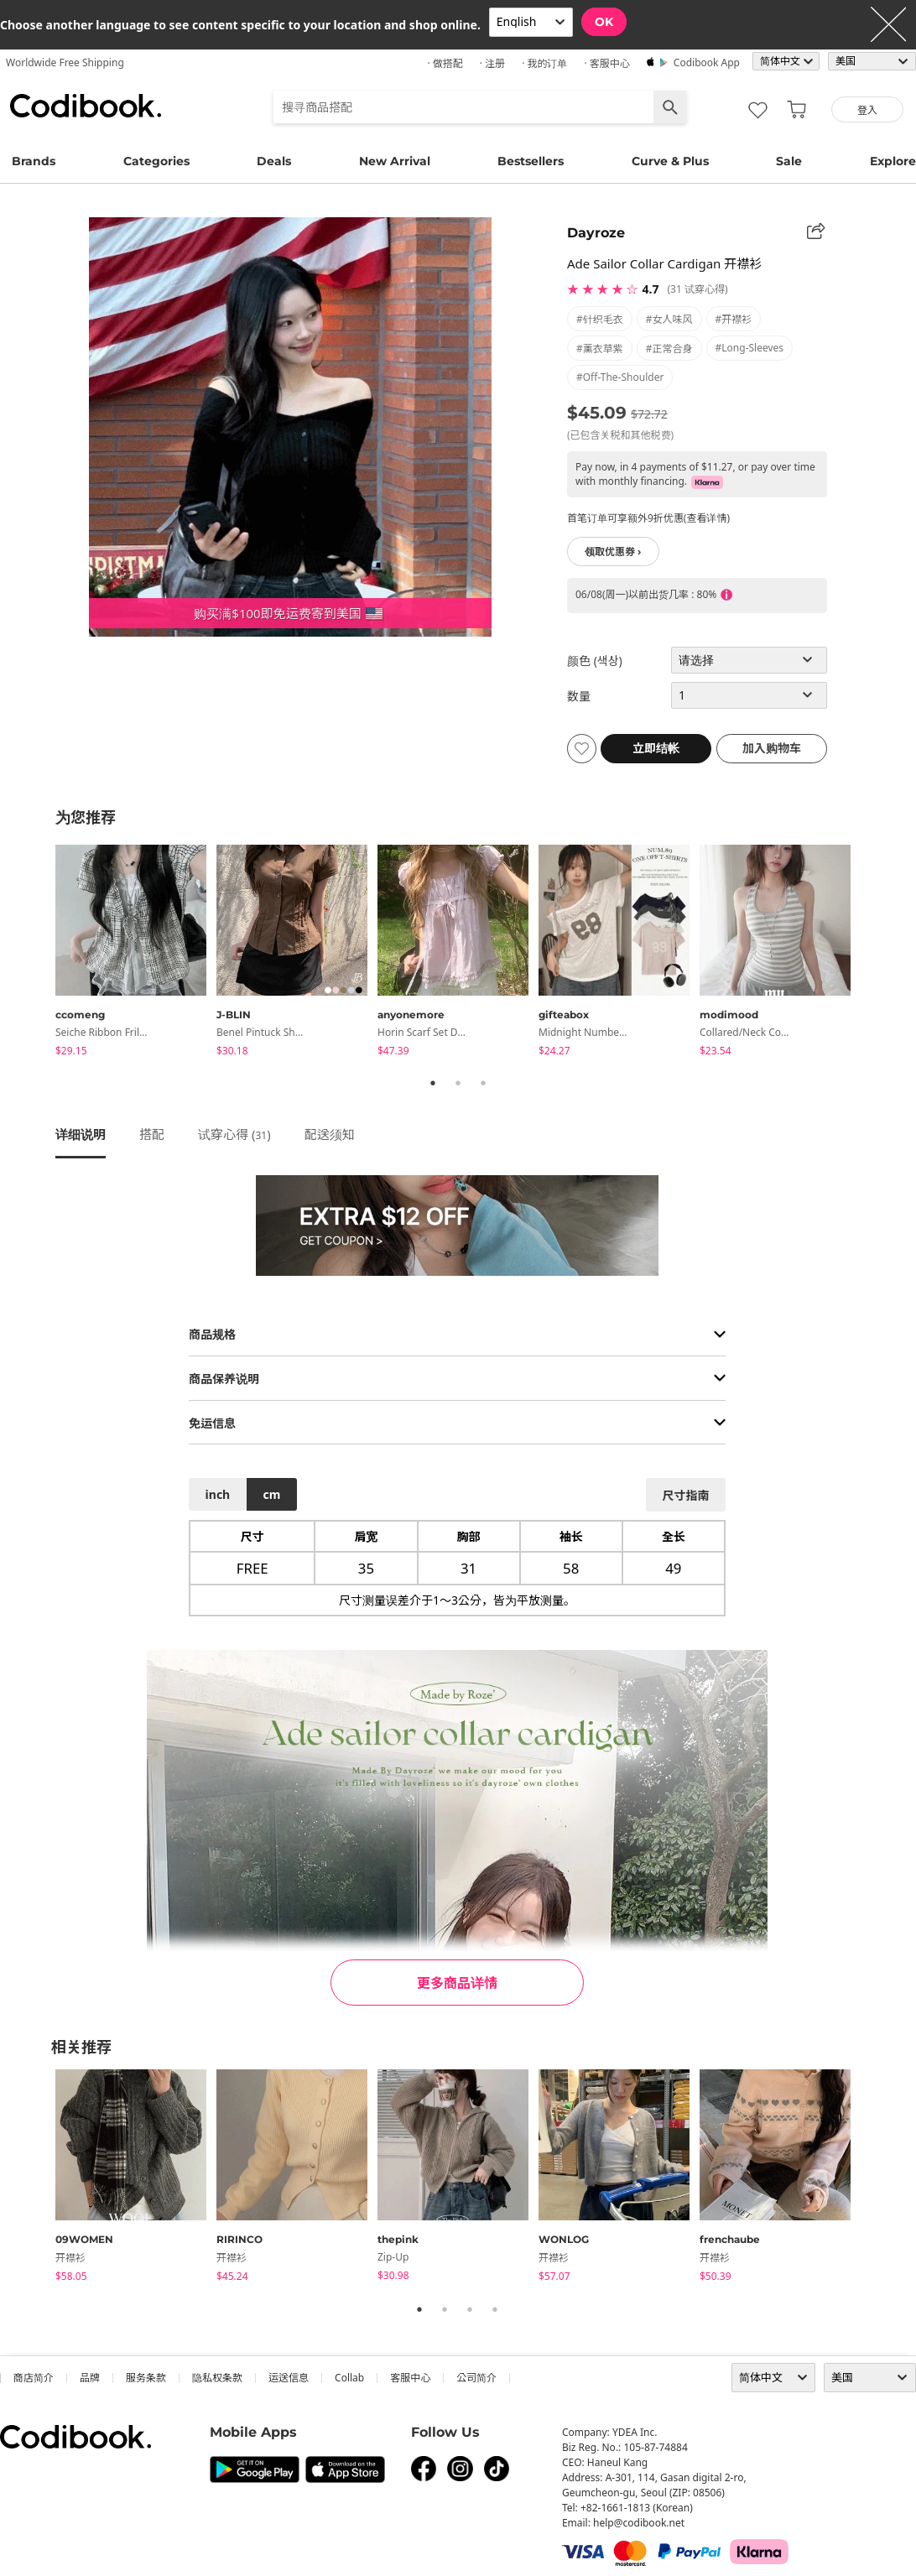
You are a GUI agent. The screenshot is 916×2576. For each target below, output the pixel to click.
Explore (893, 161)
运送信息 (288, 2377)
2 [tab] (458, 1083)
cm (271, 1494)
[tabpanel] (135, 953)
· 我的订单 (544, 63)
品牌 (90, 2377)
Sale (789, 161)
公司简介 (476, 2377)
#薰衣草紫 (599, 348)
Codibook (85, 106)
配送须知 (329, 1134)
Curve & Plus (670, 161)
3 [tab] (483, 1083)
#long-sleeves (750, 348)
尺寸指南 (685, 1495)
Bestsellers (530, 161)
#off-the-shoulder (620, 377)
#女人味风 (669, 319)
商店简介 (33, 2377)
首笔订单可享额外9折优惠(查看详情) (648, 518)
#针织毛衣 (599, 319)
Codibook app (707, 62)
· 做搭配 (444, 63)
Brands (33, 161)
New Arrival (394, 161)
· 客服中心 (606, 63)
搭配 (151, 1134)
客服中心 (410, 2377)
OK (604, 21)
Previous (42, 953)
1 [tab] (432, 1083)
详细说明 (80, 1134)
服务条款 (146, 2377)
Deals (274, 161)
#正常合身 (669, 348)
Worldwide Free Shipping (65, 62)
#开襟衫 (734, 319)
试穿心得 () (234, 1134)
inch (218, 1494)
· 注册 (492, 63)
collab (349, 2377)
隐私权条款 (217, 2377)
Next (873, 953)
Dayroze (596, 233)
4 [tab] (495, 2309)
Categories (156, 161)
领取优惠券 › (613, 551)
